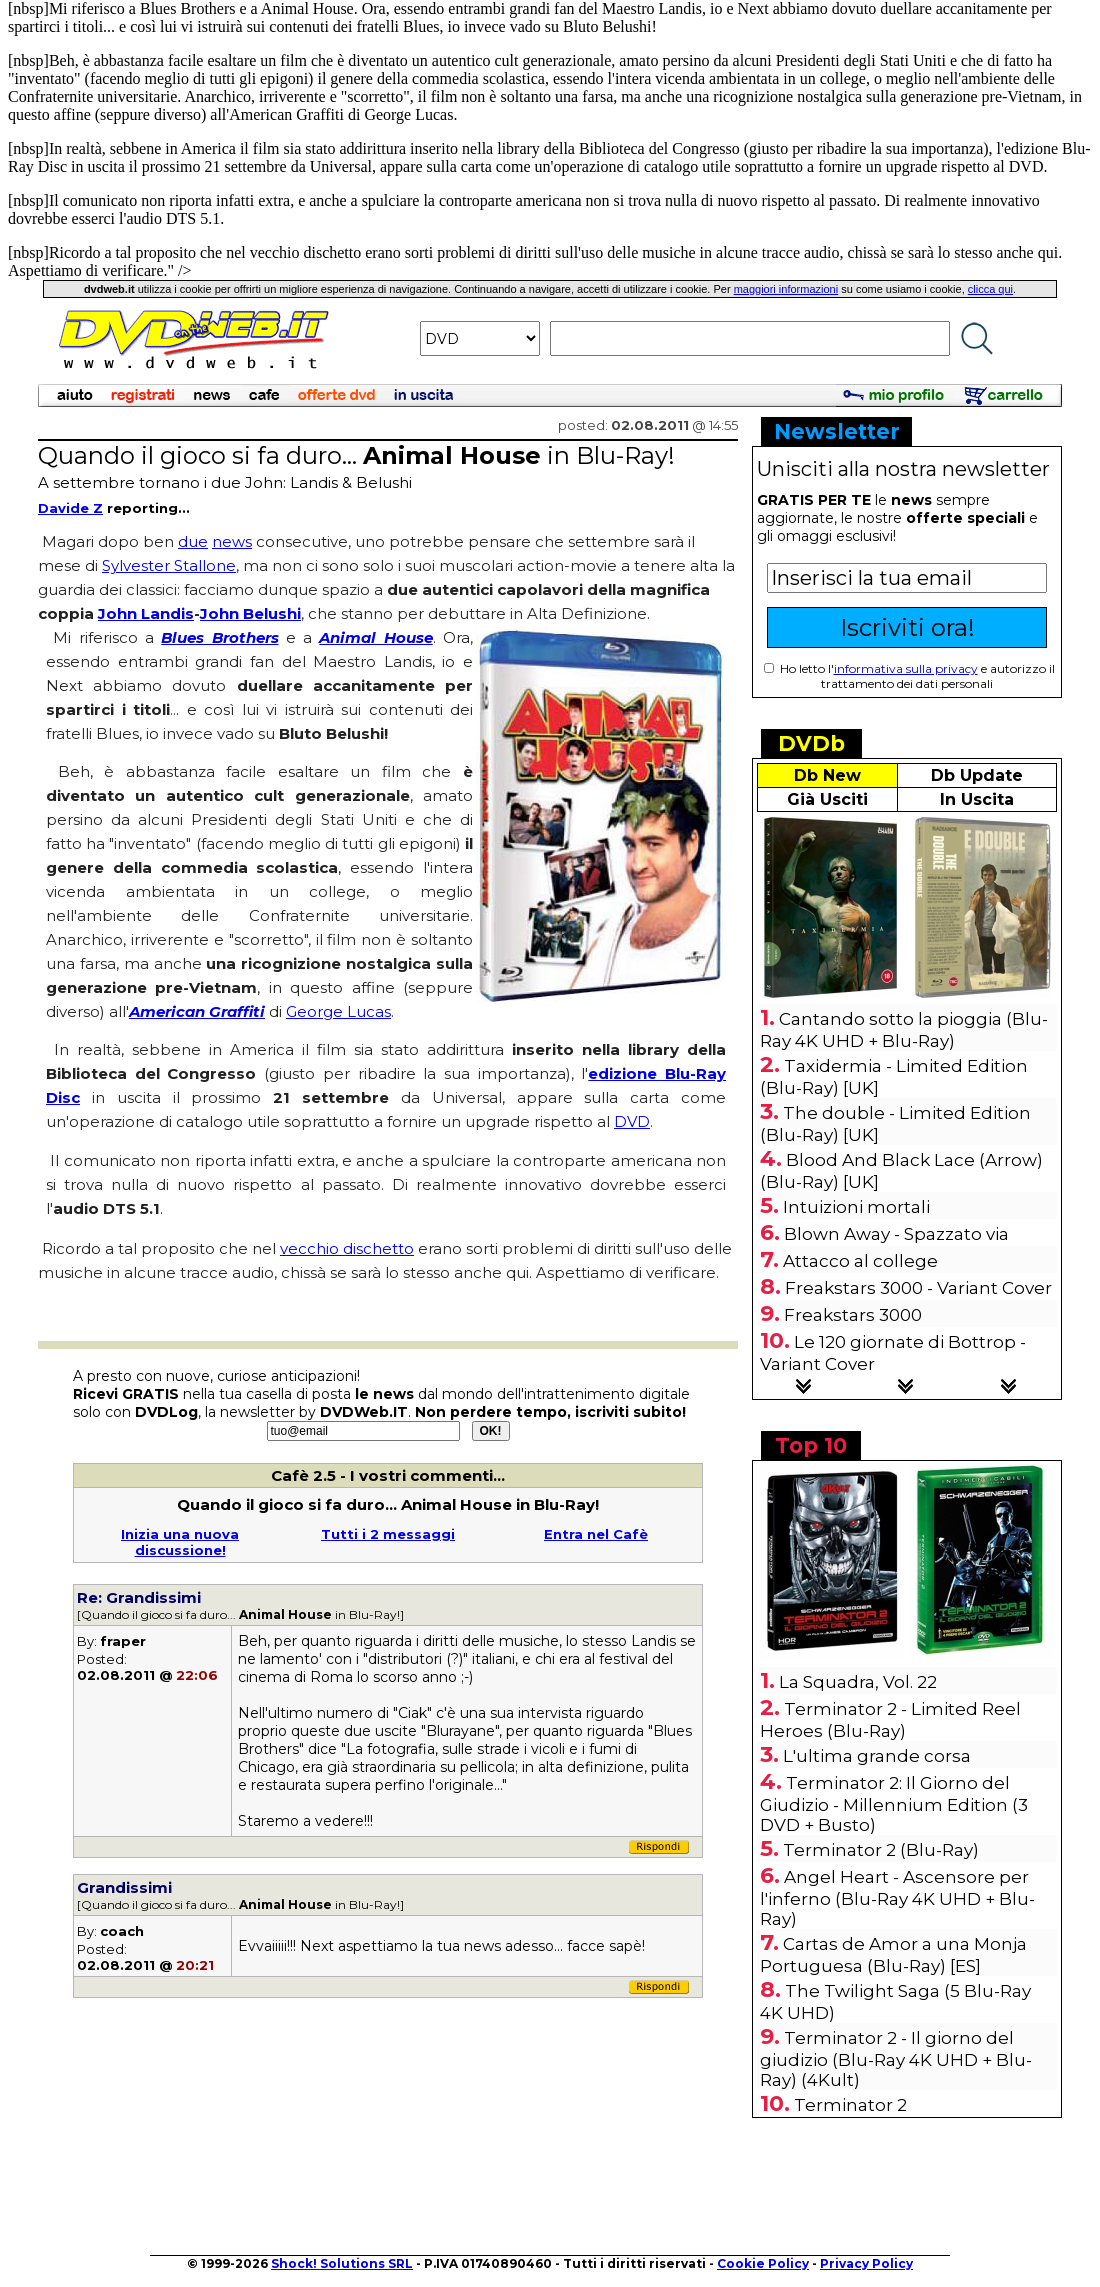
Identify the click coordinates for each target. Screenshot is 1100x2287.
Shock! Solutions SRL (342, 2263)
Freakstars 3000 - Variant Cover (918, 1288)
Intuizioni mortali (856, 1207)
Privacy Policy (866, 2263)
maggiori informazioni (786, 289)
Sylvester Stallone (169, 565)
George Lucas (338, 1011)
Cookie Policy (763, 2263)
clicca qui (990, 289)
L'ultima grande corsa (877, 1756)
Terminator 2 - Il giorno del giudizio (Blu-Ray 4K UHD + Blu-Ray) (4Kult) (896, 2059)
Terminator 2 (850, 2105)
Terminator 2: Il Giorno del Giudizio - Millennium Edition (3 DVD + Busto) (894, 1804)
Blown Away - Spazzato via (896, 1234)
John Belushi (250, 613)
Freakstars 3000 (853, 1315)
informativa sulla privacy (906, 668)
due (193, 541)
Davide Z (70, 508)
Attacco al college (860, 1261)
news (232, 541)
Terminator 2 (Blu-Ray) (881, 1850)
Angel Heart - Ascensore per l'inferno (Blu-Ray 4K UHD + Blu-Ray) (897, 1898)
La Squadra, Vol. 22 (858, 1682)
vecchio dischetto (347, 1248)
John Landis (146, 613)
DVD (632, 1121)
